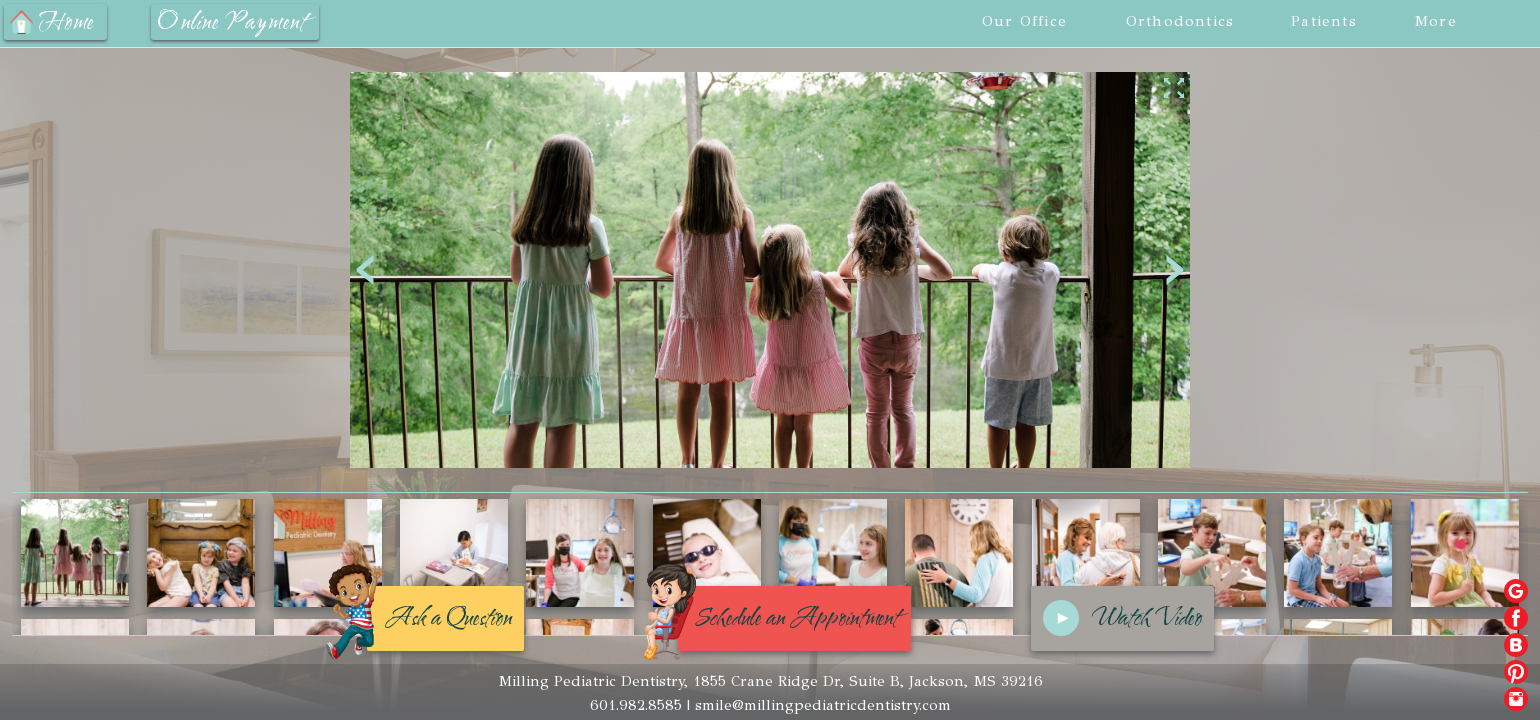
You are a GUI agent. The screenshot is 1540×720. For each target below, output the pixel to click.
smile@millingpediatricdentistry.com (823, 705)
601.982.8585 (636, 705)
